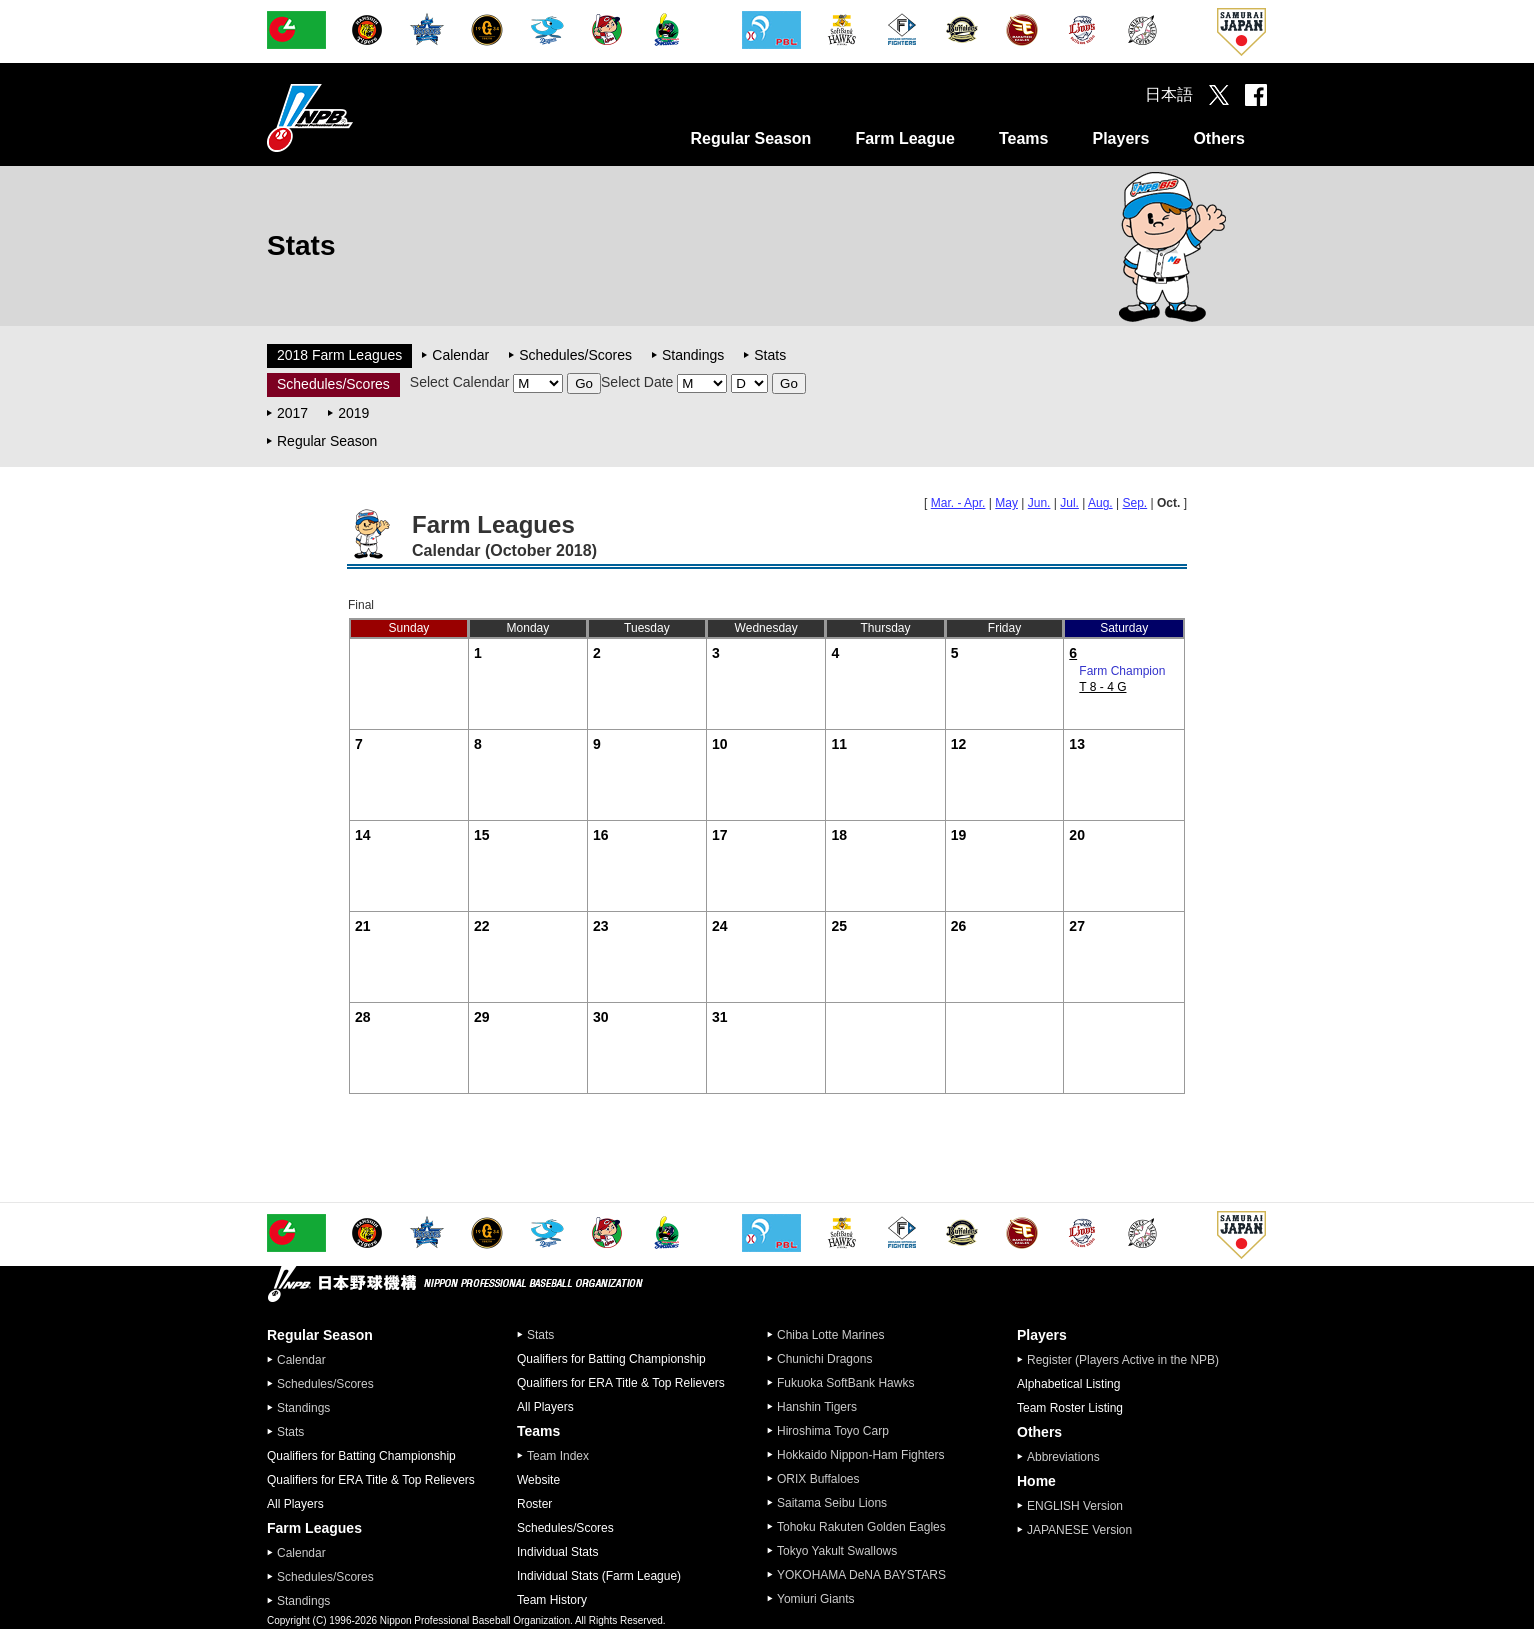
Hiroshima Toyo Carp (833, 1431)
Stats (770, 355)
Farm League (905, 138)
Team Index (558, 1456)
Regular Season (750, 138)
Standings (693, 355)
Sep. (1135, 503)
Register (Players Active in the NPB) (1129, 1360)
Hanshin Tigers (817, 1407)
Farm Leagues (314, 1528)
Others (1219, 138)
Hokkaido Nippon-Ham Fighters (860, 1455)
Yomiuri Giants (816, 1599)
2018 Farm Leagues (339, 355)
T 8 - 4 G (1102, 687)
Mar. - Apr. (958, 503)
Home (1036, 1481)
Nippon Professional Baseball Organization (360, 117)
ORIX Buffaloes (818, 1479)
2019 (353, 413)
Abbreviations (1063, 1457)
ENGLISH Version (1075, 1506)
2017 (292, 413)
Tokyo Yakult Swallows (837, 1551)
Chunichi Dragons (824, 1359)
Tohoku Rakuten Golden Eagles (861, 1527)
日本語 (1169, 94)
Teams (1024, 138)
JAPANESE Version (1079, 1530)
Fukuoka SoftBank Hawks (845, 1383)
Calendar (460, 355)
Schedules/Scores (575, 355)
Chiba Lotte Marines (830, 1335)
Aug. (1100, 503)
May (1006, 503)
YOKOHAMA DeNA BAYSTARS (861, 1575)
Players (1120, 138)
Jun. (1039, 503)
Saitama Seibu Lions (832, 1503)
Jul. (1069, 503)
